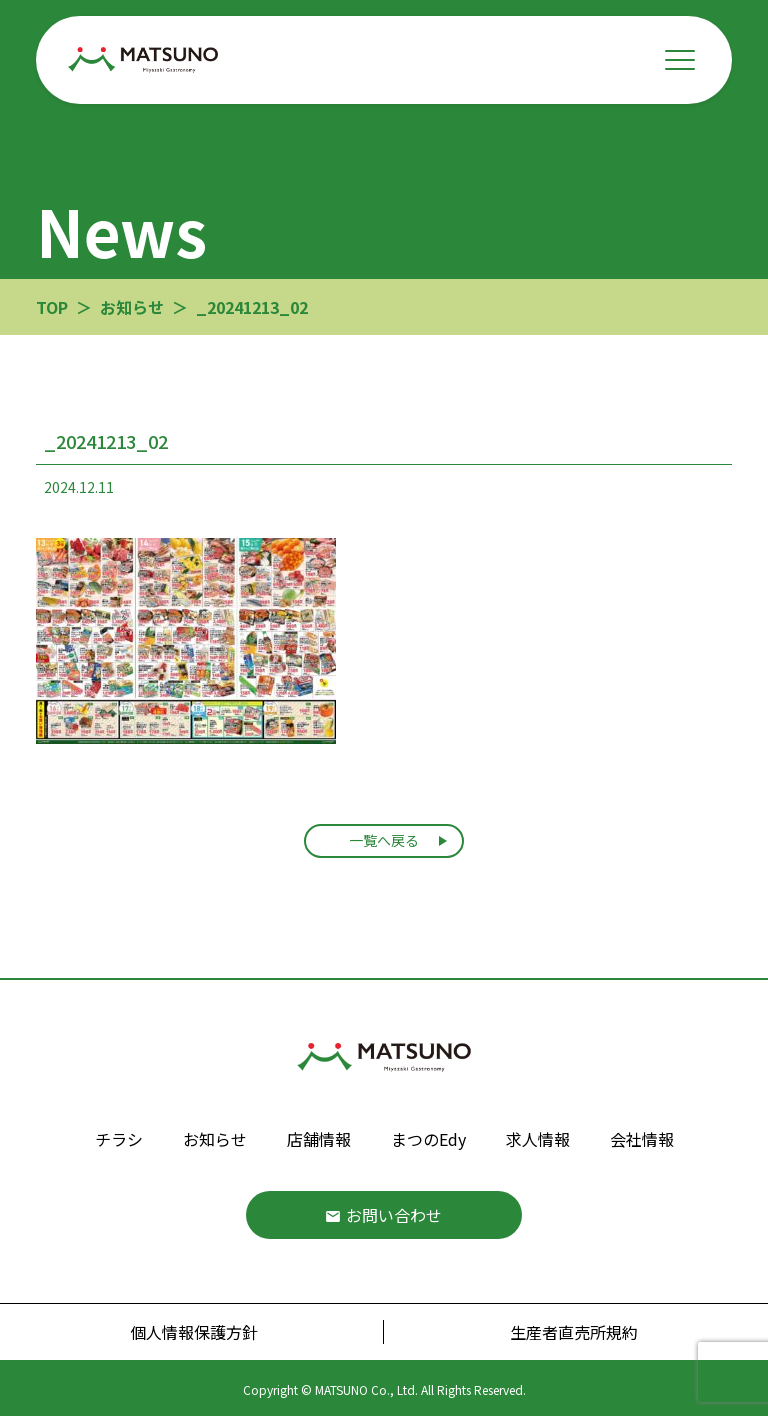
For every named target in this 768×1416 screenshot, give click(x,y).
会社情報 (642, 1139)
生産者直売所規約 (574, 1332)
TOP (52, 307)
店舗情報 (319, 1139)
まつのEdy (428, 1139)
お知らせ (215, 1139)
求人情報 (538, 1139)
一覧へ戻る (384, 840)
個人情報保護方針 (194, 1332)
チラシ (119, 1139)
